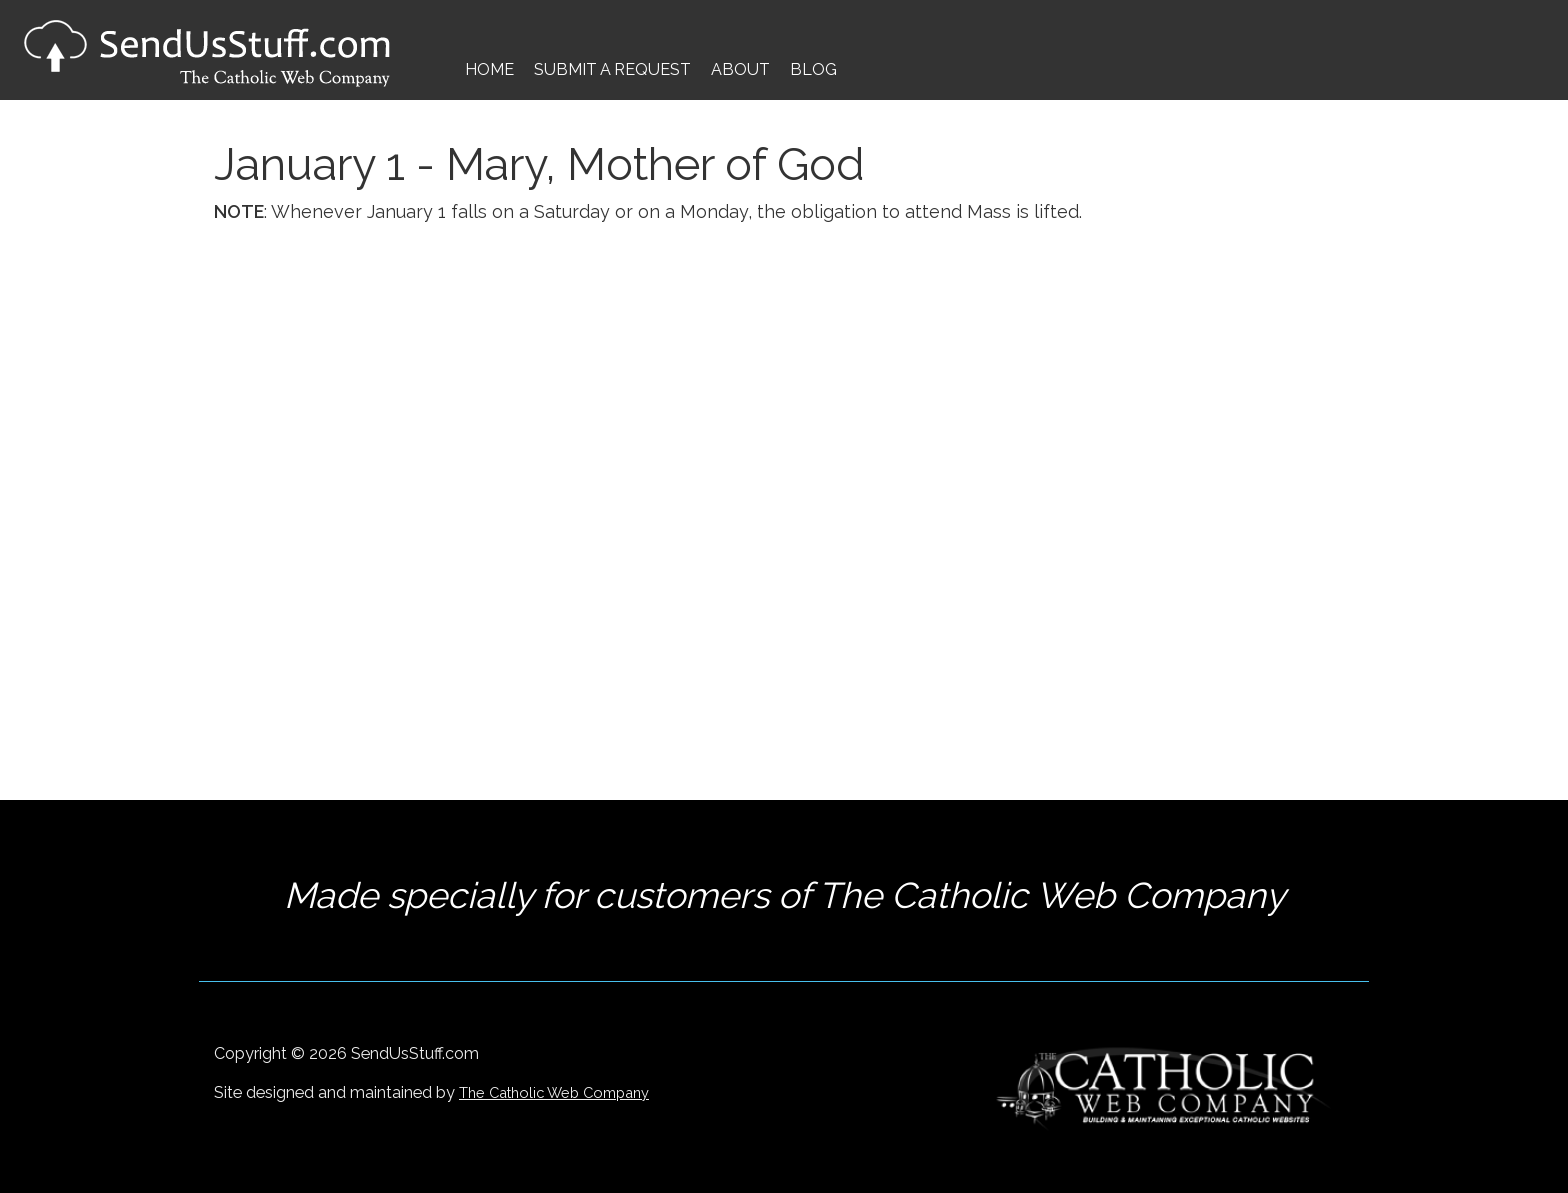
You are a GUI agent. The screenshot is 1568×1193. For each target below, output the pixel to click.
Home (489, 69)
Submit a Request (612, 69)
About (740, 69)
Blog (813, 69)
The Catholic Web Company (554, 1092)
